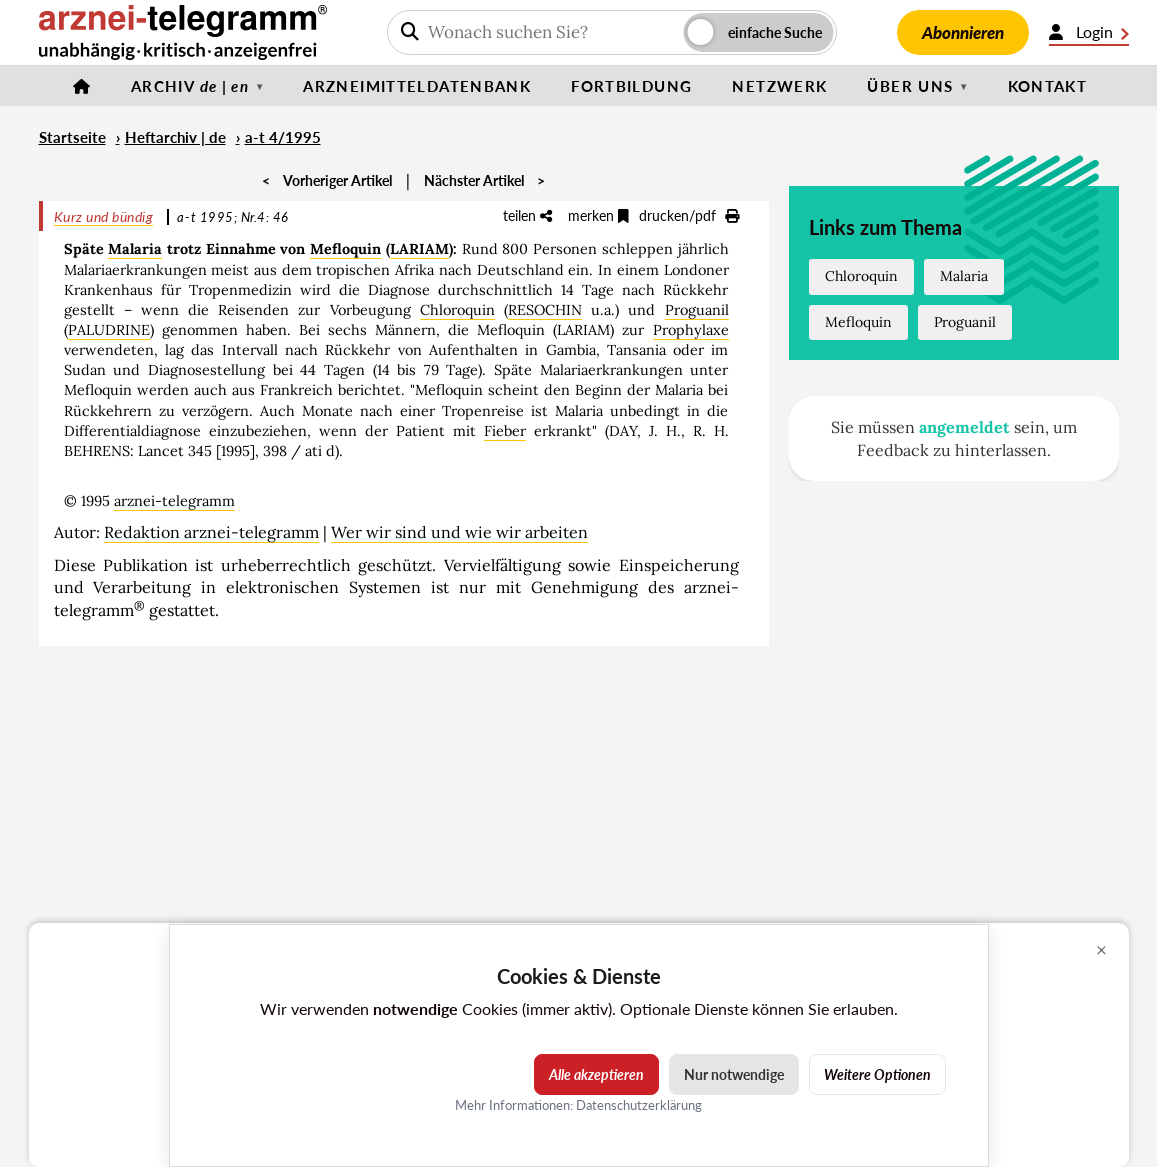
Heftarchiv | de (175, 137)
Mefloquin (345, 249)
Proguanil (697, 310)
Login (1089, 32)
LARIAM (419, 249)
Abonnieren (963, 32)
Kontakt (1048, 86)
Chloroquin (457, 310)
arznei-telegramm (174, 501)
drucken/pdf (689, 215)
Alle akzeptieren (596, 1074)
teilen (527, 215)
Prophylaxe (691, 330)
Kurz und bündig (104, 216)
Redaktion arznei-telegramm (211, 532)
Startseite (72, 137)
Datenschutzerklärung (639, 1105)
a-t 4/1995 (283, 137)
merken (598, 215)
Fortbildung (631, 86)
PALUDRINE (109, 330)
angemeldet (964, 427)
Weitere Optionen (877, 1074)
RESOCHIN (545, 310)
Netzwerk (779, 86)
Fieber (505, 431)
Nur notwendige (734, 1074)
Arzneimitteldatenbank (417, 86)
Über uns (910, 86)
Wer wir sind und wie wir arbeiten (459, 532)
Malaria (135, 249)
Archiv (190, 86)
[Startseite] (82, 86)
